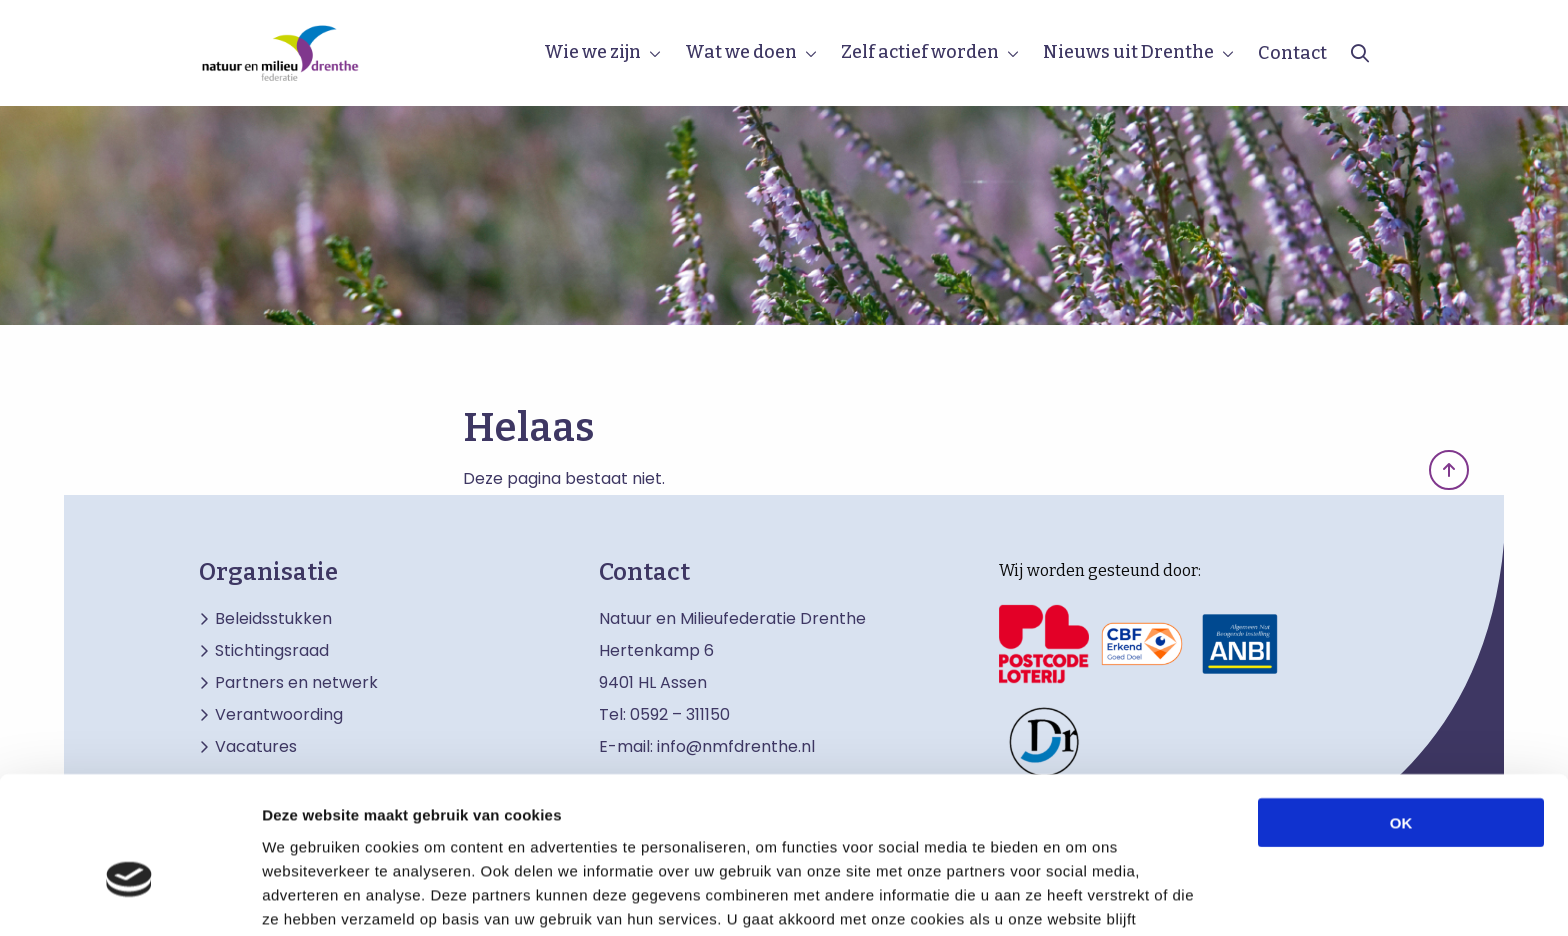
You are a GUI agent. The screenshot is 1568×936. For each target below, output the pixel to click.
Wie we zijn (592, 52)
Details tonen (1080, 896)
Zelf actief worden (920, 52)
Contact (1292, 53)
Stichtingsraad (272, 651)
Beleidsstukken (273, 619)
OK (1401, 711)
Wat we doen (741, 52)
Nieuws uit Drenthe (1128, 52)
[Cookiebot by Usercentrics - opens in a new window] (129, 897)
